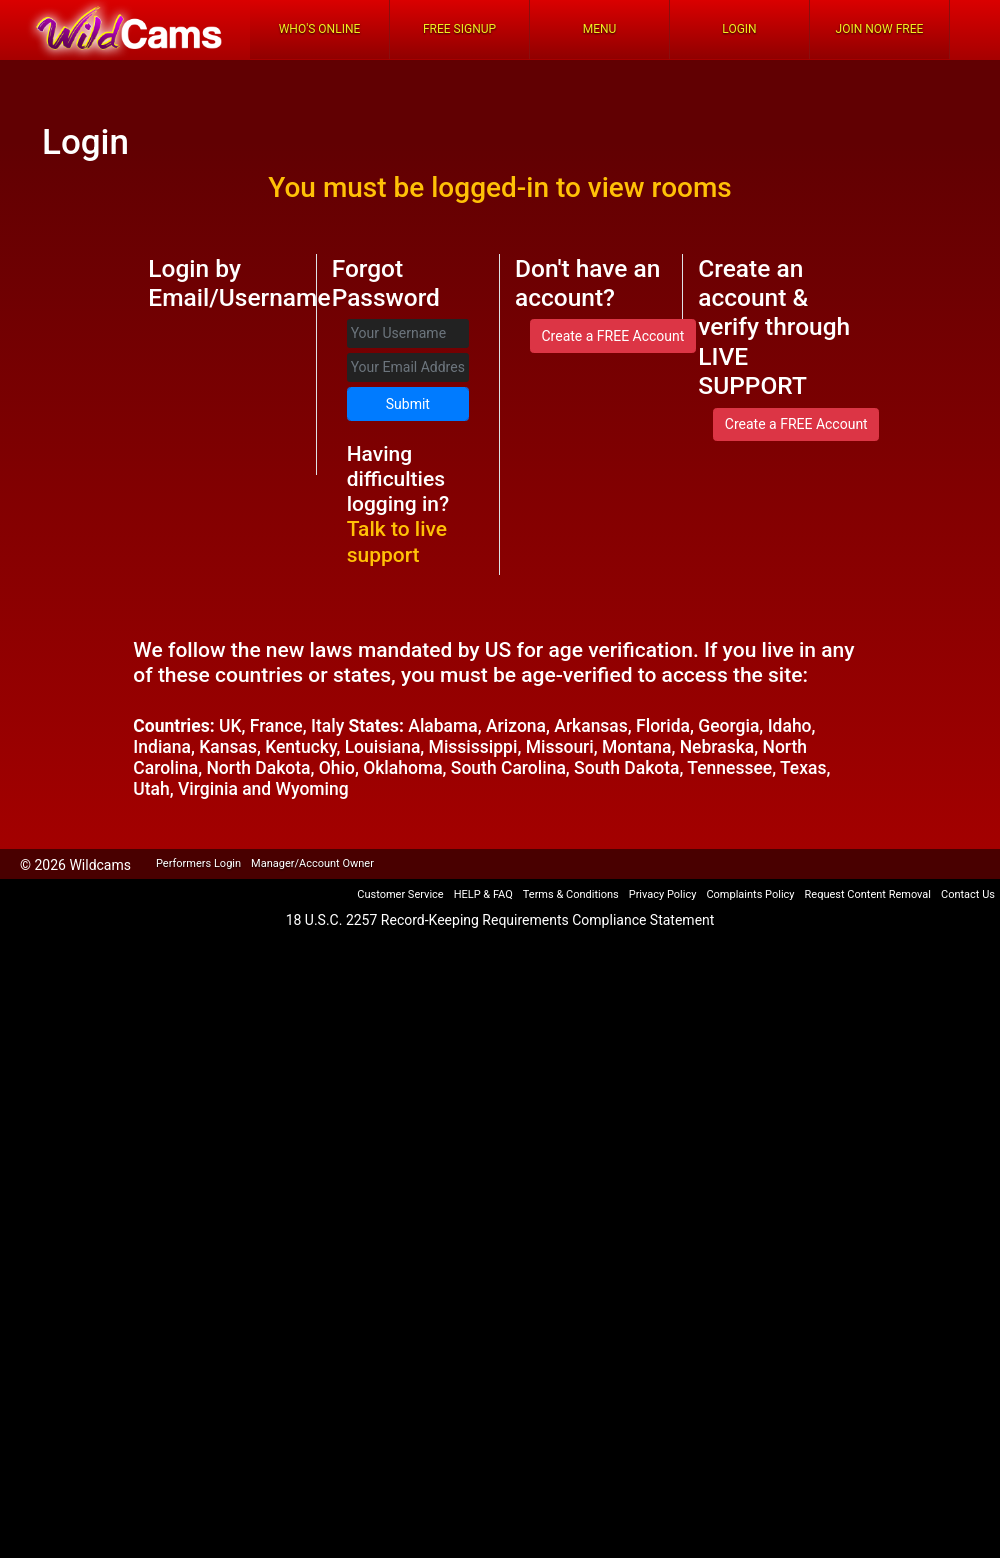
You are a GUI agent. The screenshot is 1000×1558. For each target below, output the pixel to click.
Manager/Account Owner (312, 863)
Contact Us (968, 894)
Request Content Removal (868, 894)
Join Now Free (880, 29)
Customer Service (400, 894)
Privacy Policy (663, 894)
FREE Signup (459, 29)
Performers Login (198, 863)
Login (739, 29)
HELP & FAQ (483, 894)
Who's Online (320, 29)
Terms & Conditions (571, 894)
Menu (600, 29)
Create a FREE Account (612, 336)
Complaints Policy (750, 894)
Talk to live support (397, 541)
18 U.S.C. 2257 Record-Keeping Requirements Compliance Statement (500, 920)
